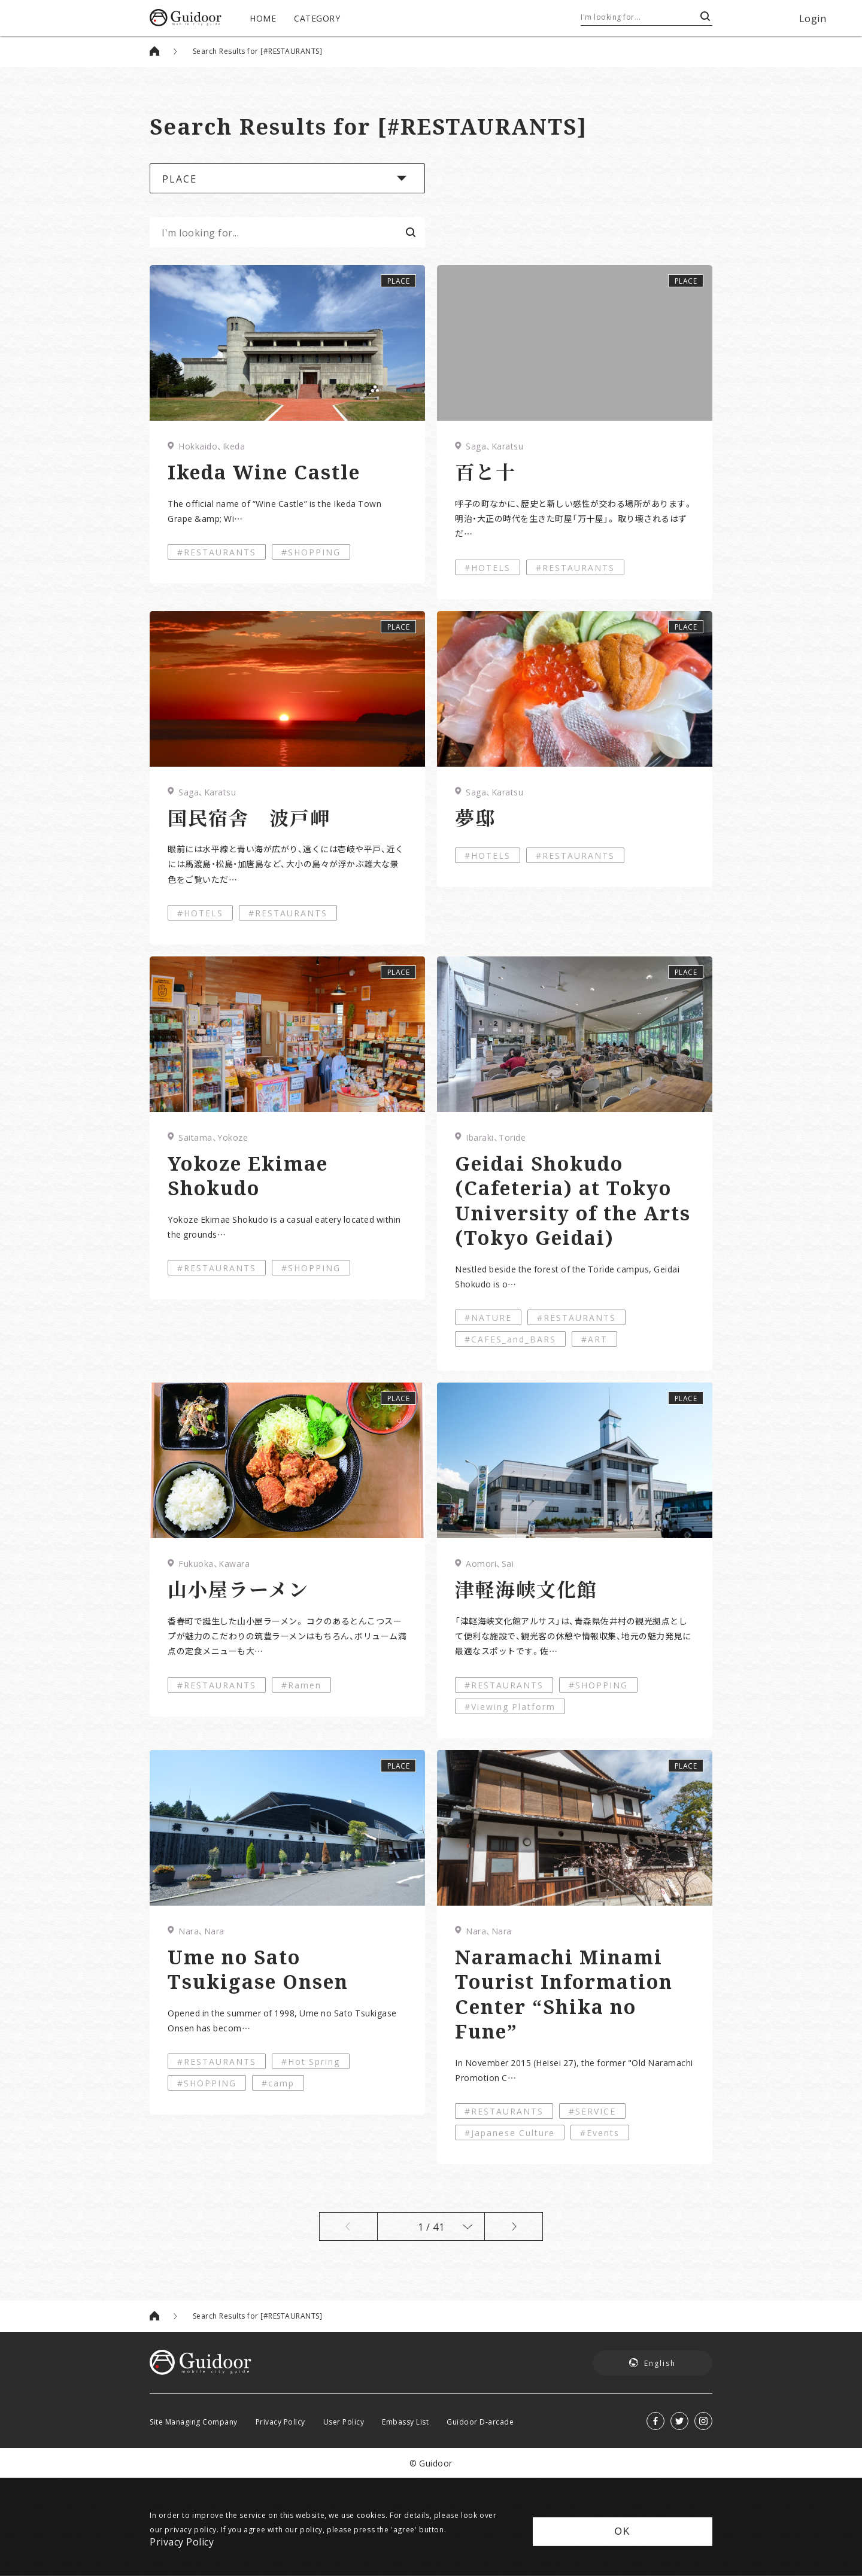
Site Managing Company (194, 2421)
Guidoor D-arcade (480, 2421)
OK (622, 2531)
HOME (263, 18)
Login (813, 18)
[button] (287, 178)
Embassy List (405, 2421)
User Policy (344, 2421)
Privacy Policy (280, 2421)
